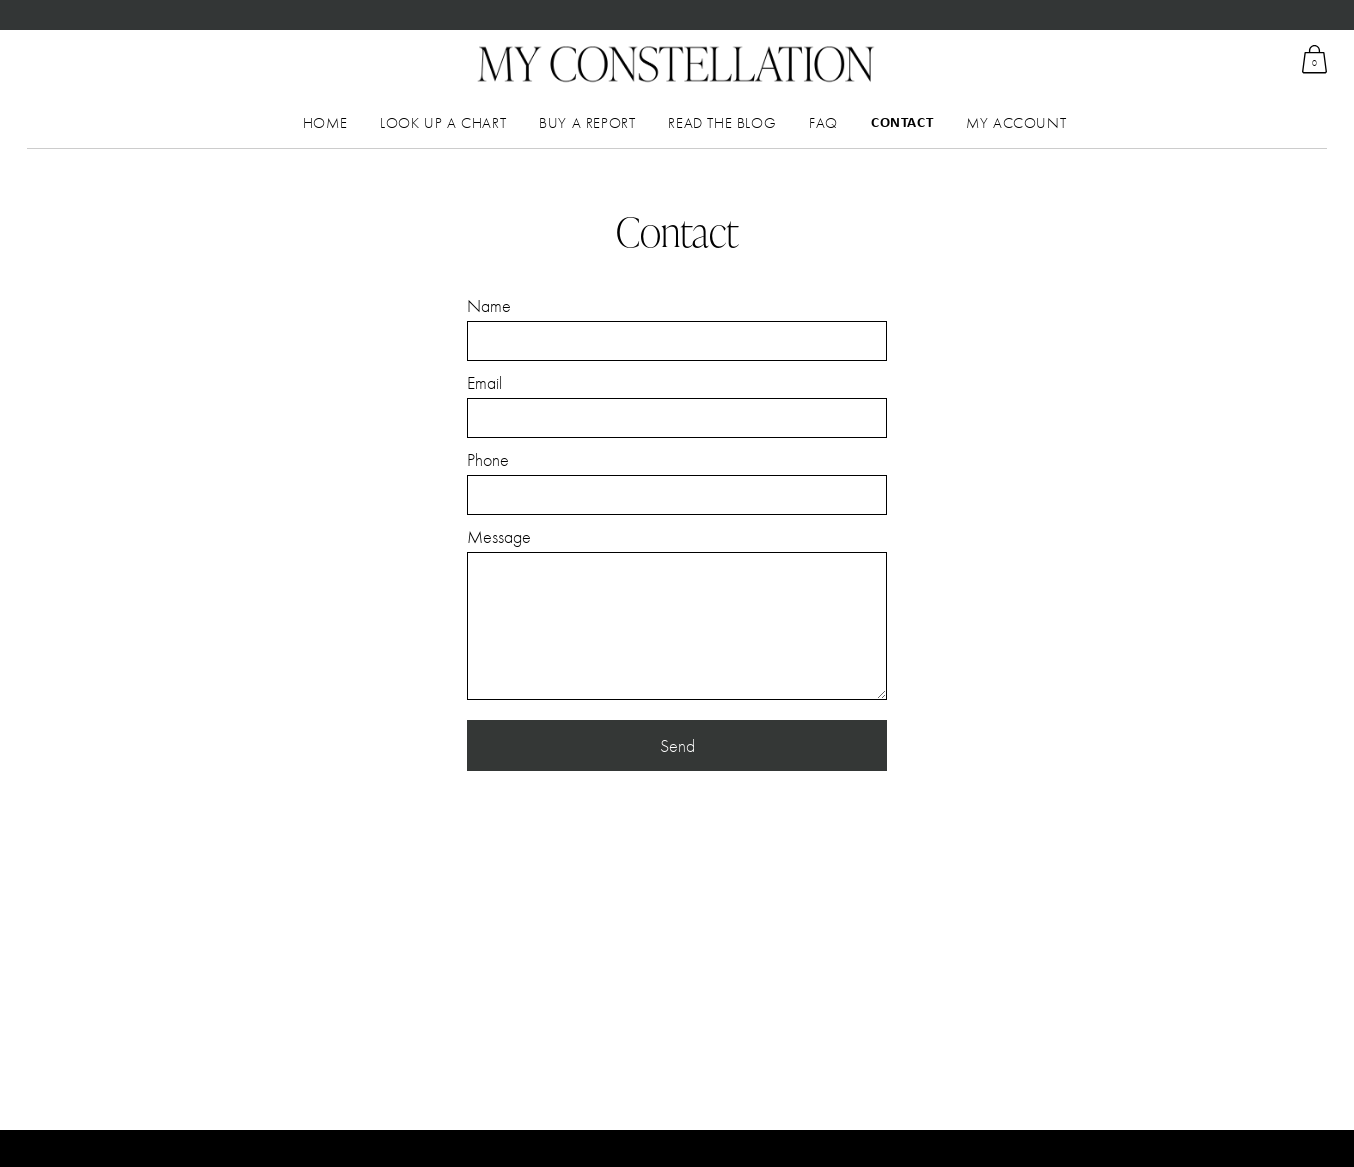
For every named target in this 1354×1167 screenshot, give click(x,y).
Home (325, 123)
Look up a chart (443, 123)
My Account (1016, 123)
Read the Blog (722, 123)
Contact (902, 123)
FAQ (823, 123)
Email (484, 382)
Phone (488, 459)
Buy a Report (587, 123)
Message (499, 536)
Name (489, 305)
